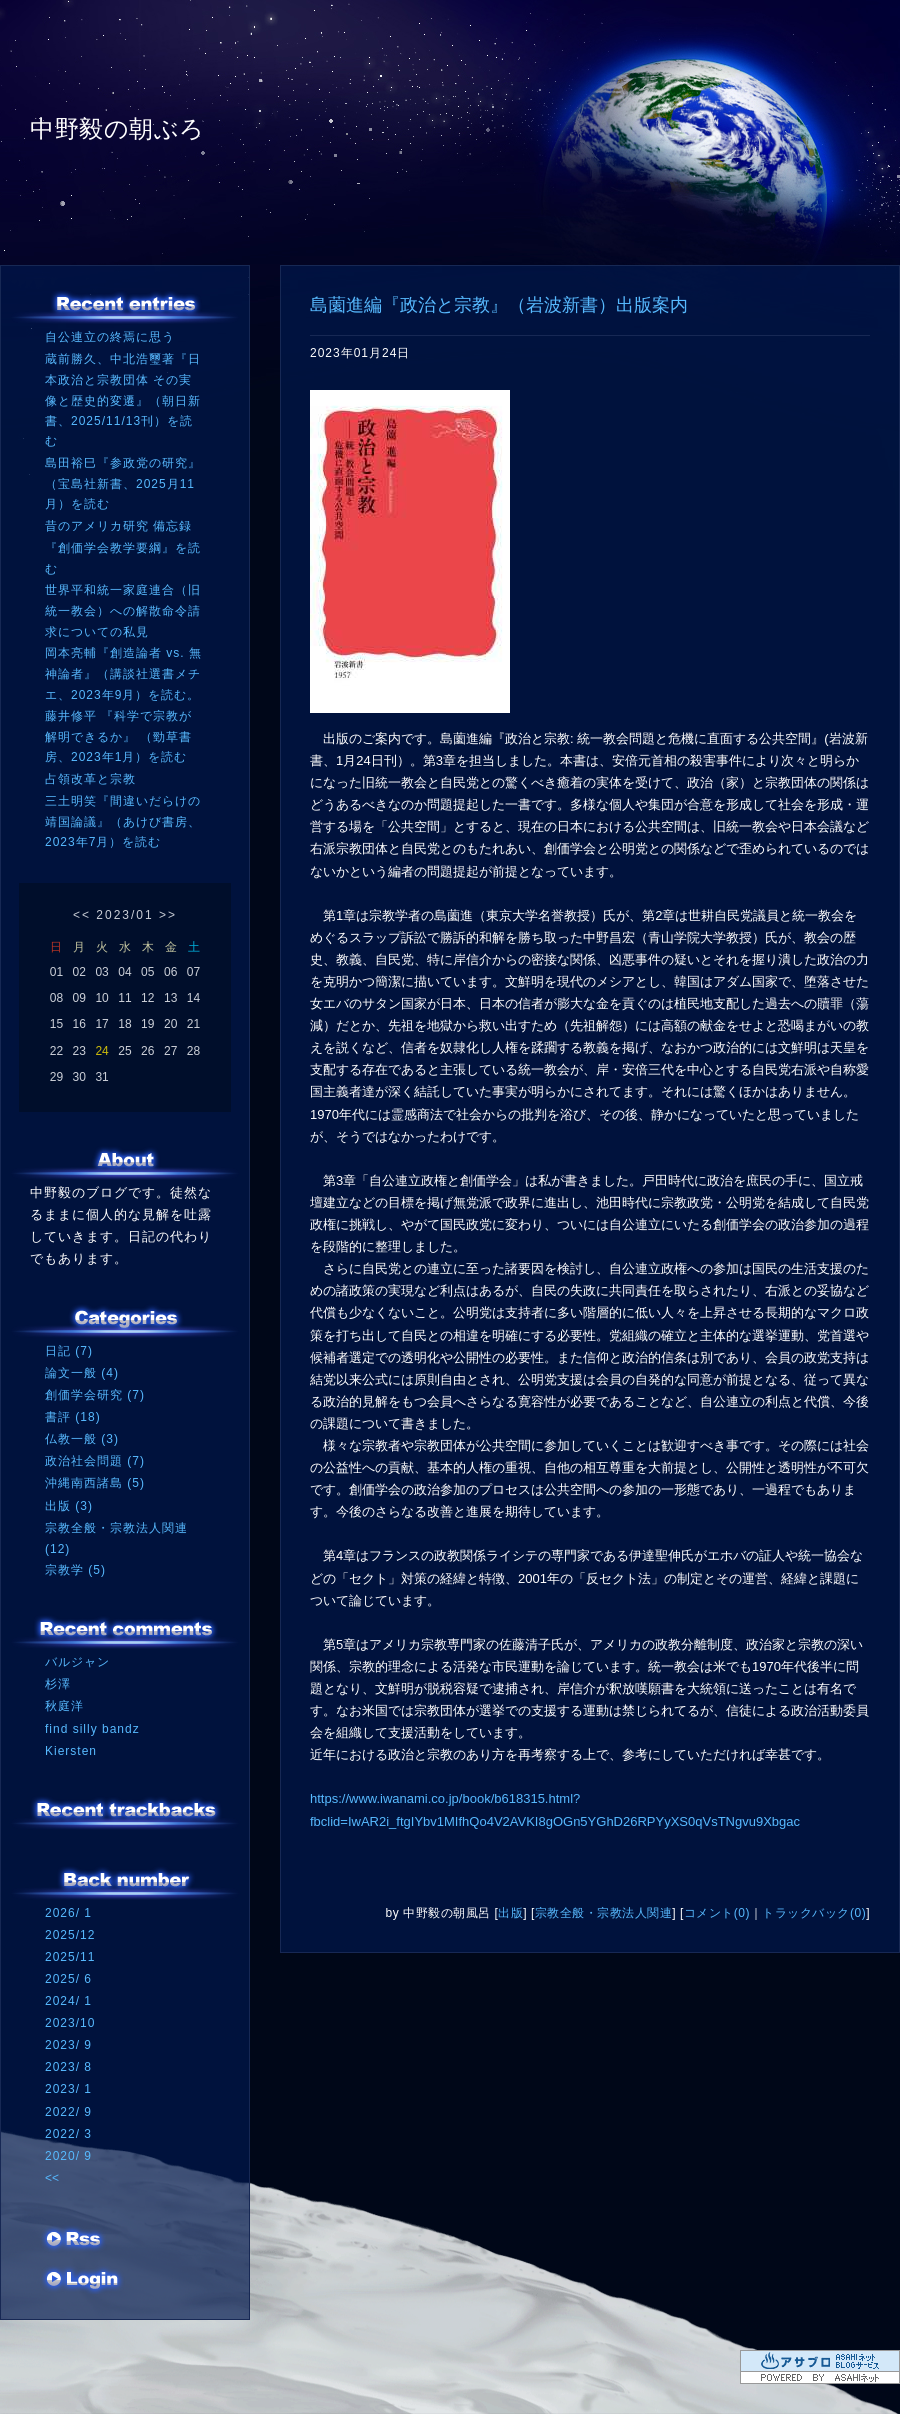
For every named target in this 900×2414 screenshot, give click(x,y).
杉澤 (58, 1684)
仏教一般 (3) (82, 1439)
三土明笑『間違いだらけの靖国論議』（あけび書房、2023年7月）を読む (123, 821)
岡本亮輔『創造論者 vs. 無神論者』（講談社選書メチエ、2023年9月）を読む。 (123, 673)
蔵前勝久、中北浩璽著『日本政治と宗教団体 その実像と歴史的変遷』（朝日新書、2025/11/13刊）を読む (123, 400)
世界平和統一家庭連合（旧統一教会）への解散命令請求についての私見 (123, 610)
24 (101, 1051)
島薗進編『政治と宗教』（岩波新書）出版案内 (499, 305)
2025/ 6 (68, 1979)
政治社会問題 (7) (95, 1461)
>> (168, 915)
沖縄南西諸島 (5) (95, 1483)
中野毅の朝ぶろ (117, 128)
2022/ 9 (68, 2112)
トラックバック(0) (814, 1913)
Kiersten (71, 1751)
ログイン (82, 2281)
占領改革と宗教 (90, 779)
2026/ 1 (68, 1913)
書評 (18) (73, 1417)
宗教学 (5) (75, 1570)
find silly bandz (92, 1729)
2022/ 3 (68, 2134)
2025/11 (70, 1957)
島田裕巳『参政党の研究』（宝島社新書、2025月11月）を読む (123, 483)
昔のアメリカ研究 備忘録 (118, 526)
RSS (75, 2241)
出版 (510, 1913)
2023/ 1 (68, 2089)
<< (82, 915)
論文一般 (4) (82, 1373)
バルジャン (77, 1662)
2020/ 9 (68, 2156)
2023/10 (70, 2023)
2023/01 (124, 915)
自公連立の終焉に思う (110, 337)
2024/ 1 (68, 2001)
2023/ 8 (68, 2067)
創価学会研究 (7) (95, 1395)
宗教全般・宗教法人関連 (604, 1913)
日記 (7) (69, 1351)
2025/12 (70, 1935)
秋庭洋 (64, 1706)
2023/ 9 (68, 2045)
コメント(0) (717, 1913)
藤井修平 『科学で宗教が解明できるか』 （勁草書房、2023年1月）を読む (118, 736)
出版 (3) (69, 1506)
